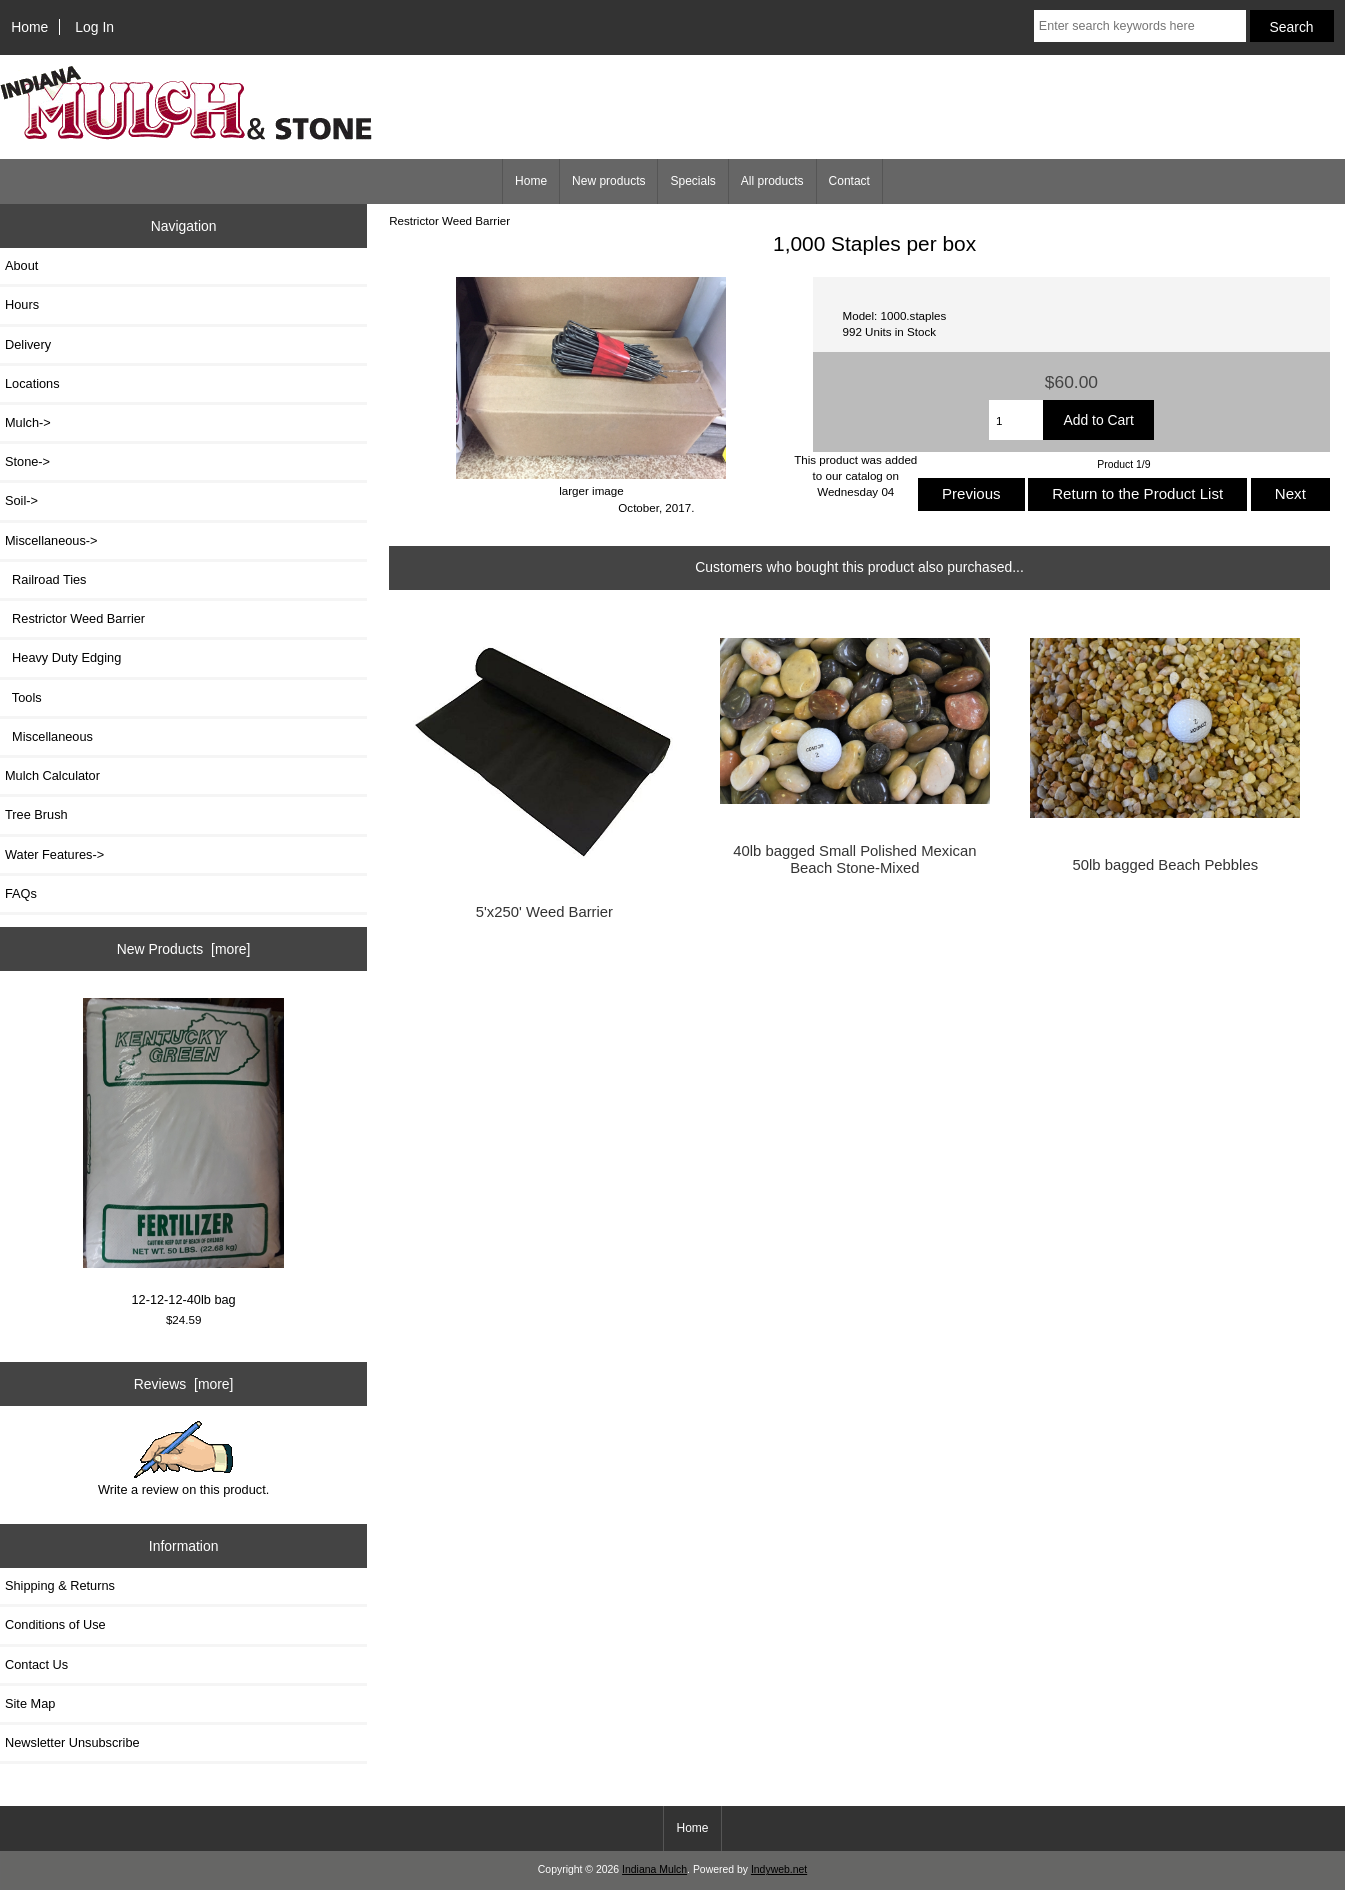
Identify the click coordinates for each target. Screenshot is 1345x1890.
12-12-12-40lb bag (183, 1153)
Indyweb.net (779, 1869)
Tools (23, 697)
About (21, 265)
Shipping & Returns (60, 1585)
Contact (849, 181)
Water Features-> (54, 854)
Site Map (30, 1703)
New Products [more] (184, 949)
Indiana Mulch (654, 1869)
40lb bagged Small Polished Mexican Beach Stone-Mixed (854, 859)
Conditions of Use (55, 1624)
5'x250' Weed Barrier (544, 912)
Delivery (28, 344)
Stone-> (27, 461)
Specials (692, 181)
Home (29, 27)
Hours (22, 304)
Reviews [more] (184, 1384)
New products (608, 181)
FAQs (21, 893)
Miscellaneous (49, 736)
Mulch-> (28, 422)
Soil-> (21, 500)
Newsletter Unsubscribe (72, 1742)
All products (772, 181)
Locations (32, 383)
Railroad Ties (46, 579)
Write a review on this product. (183, 1459)
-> (51, 540)
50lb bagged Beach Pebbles (1166, 865)
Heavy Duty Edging (63, 657)
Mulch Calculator (52, 775)
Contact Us (36, 1664)
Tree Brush (36, 814)
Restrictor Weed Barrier (449, 220)
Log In (94, 27)
